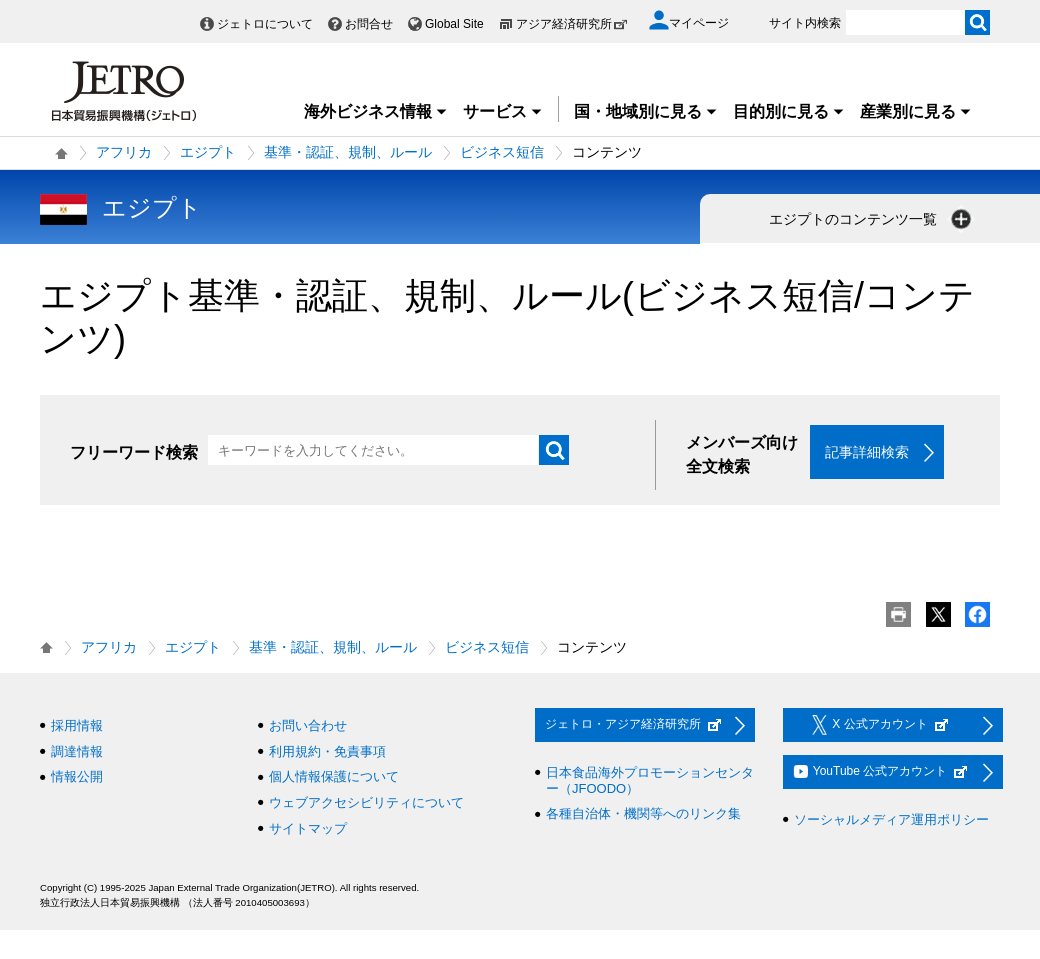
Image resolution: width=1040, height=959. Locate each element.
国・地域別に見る (646, 111)
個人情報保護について (334, 776)
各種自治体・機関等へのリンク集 (643, 813)
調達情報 (77, 751)
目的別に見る (789, 111)
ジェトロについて (265, 24)
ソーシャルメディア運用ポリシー (891, 819)
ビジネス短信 (502, 152)
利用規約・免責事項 (327, 751)
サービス (503, 111)
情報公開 (77, 776)
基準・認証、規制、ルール (348, 152)
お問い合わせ (308, 725)
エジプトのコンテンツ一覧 (872, 219)
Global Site (454, 24)
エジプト (208, 152)
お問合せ (369, 24)
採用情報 (77, 725)
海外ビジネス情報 (376, 111)
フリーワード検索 (134, 452)
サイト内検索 (805, 23)
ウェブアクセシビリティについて (366, 802)
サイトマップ (308, 828)
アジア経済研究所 (572, 24)
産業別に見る (916, 111)
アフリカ (124, 152)
